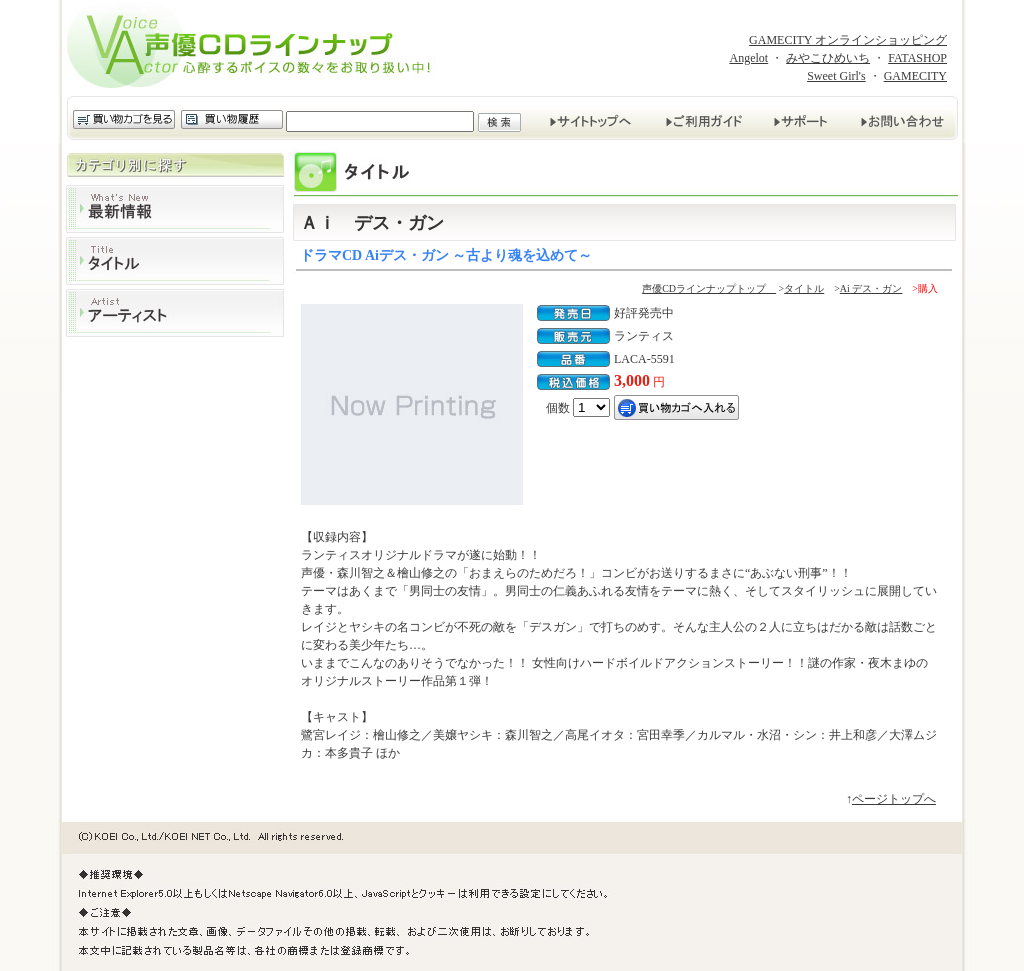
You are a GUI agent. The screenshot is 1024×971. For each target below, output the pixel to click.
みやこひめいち (828, 58)
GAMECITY (915, 76)
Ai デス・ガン (871, 288)
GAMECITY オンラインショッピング (848, 40)
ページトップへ (894, 799)
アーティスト (175, 313)
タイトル (175, 261)
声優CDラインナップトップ (709, 288)
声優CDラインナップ (255, 48)
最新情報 (175, 209)
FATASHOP (917, 58)
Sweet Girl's (836, 76)
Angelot (748, 58)
